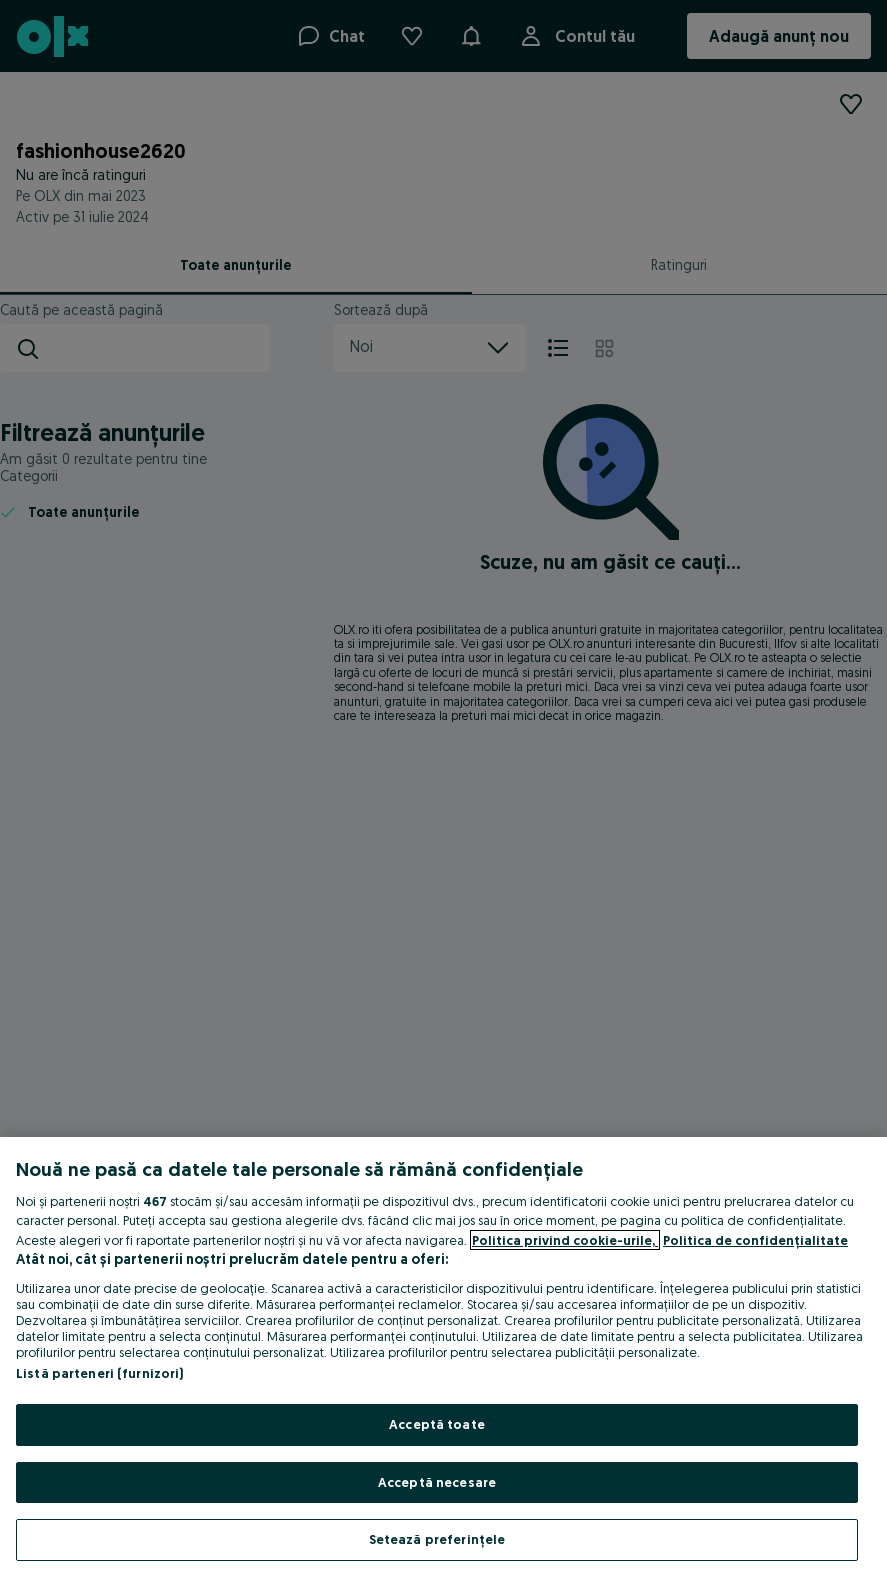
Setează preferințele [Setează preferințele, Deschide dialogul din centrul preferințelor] (437, 1539)
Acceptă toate (437, 1424)
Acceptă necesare (437, 1482)
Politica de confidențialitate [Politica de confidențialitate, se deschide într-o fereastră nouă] (755, 1240)
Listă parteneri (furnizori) (100, 1373)
